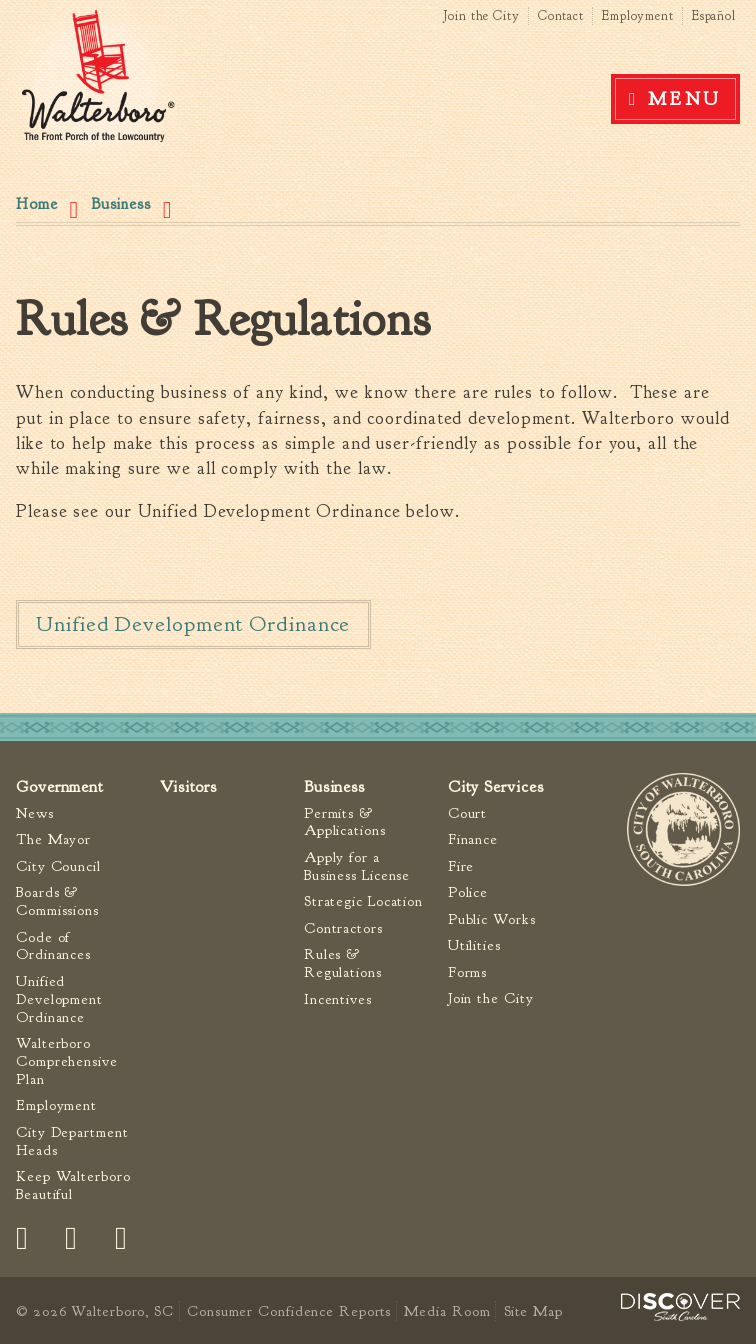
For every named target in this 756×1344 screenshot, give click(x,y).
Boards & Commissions (57, 901)
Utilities (474, 945)
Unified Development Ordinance (193, 624)
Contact (561, 16)
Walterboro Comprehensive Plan (67, 1061)
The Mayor (53, 839)
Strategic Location (363, 901)
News (35, 813)
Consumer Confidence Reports (289, 1311)
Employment (638, 16)
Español (714, 16)
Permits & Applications (345, 822)
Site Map (533, 1311)
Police (468, 892)
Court (468, 813)
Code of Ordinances (53, 946)
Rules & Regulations (343, 963)
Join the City (481, 16)
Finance (473, 839)
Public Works (492, 919)
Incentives (338, 999)
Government (60, 786)
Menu (685, 99)
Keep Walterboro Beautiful (73, 1185)
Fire (461, 866)
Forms (468, 972)
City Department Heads (72, 1141)
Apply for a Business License (357, 866)
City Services (496, 786)
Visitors (188, 786)
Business (121, 204)
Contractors (343, 928)
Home (37, 204)
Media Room (447, 1311)
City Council (58, 866)
